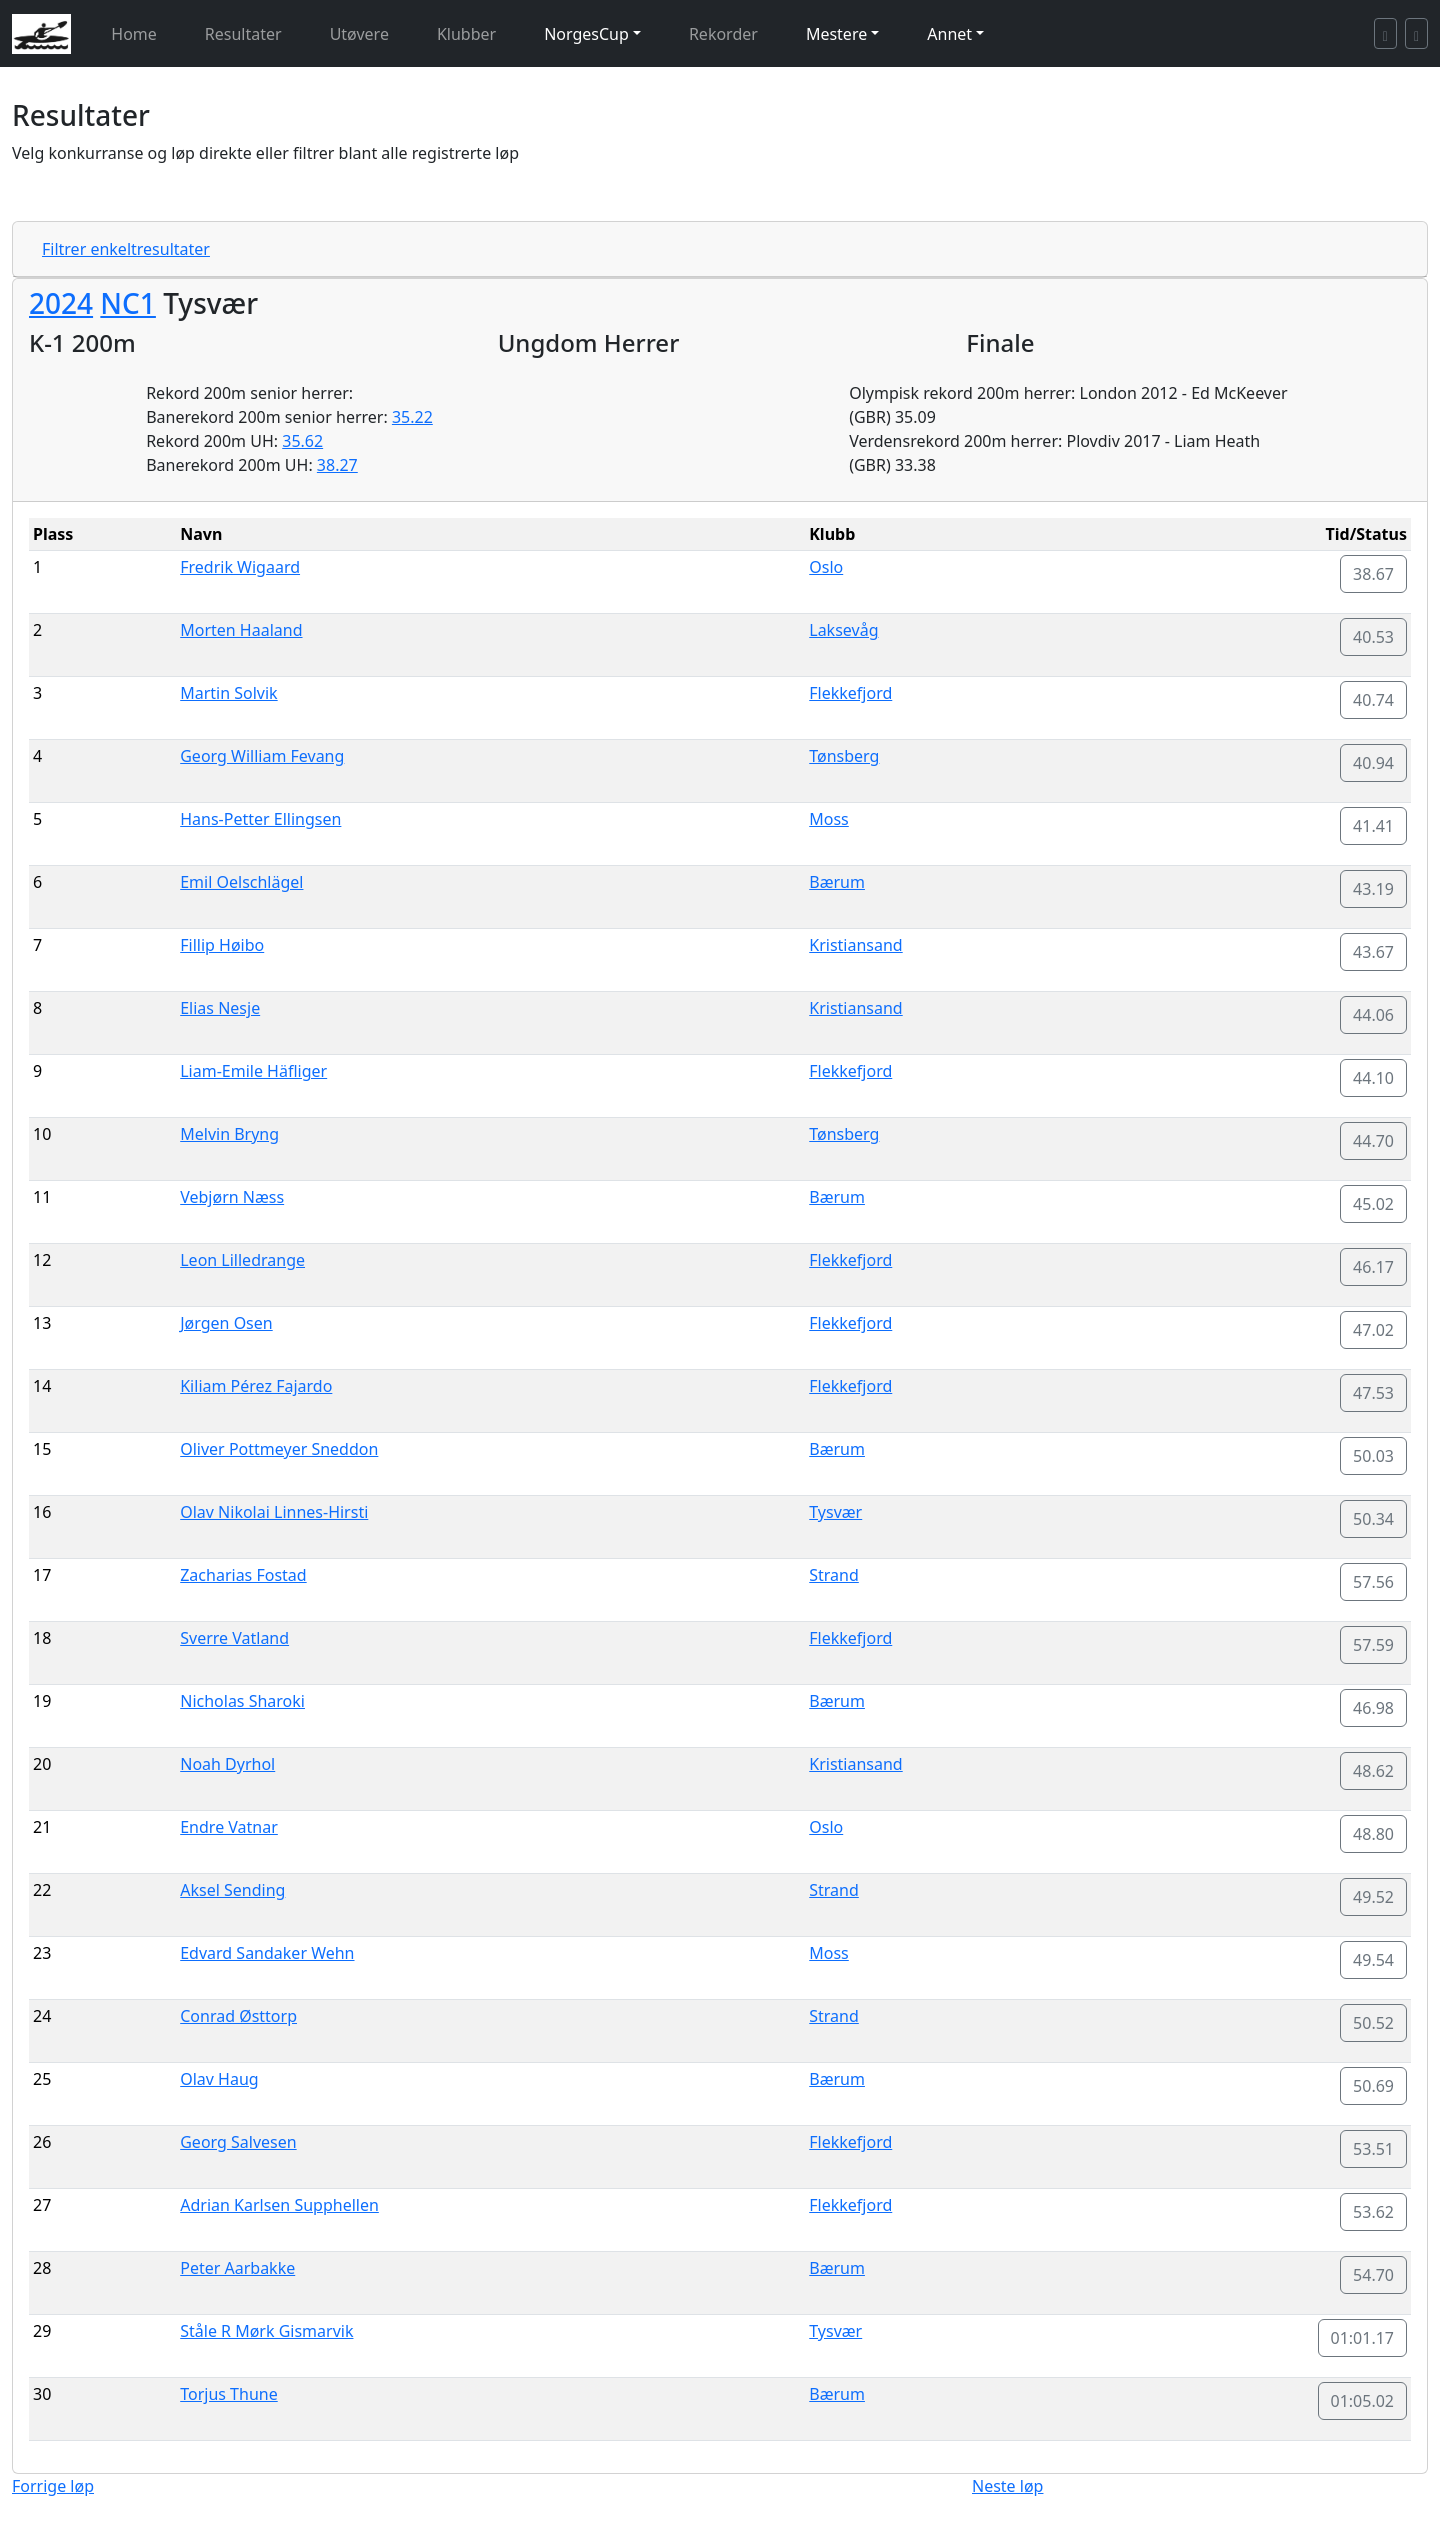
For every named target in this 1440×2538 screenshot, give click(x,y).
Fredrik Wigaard (240, 567)
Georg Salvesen (238, 2142)
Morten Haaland (241, 630)
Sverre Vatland (234, 1638)
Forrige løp (53, 2486)
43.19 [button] (1373, 889)
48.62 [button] (1373, 1771)
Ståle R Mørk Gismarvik (266, 2331)
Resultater (243, 34)
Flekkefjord (850, 693)
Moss (829, 819)
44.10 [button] (1373, 1078)
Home (134, 34)
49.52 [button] (1373, 1897)
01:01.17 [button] (1363, 2338)
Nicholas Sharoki (242, 1701)
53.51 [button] (1373, 2149)
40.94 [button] (1373, 763)
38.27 (337, 465)
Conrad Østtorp (238, 2016)
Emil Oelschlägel (241, 882)
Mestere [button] (836, 34)
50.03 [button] (1373, 1456)
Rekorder (723, 34)
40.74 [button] (1373, 700)
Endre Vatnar (229, 1827)
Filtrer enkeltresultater (126, 249)
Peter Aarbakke (237, 2268)
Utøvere (359, 34)
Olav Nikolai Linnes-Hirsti (274, 1512)
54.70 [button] (1373, 2275)
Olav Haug (219, 2079)
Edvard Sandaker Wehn (267, 1953)
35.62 (302, 441)
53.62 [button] (1373, 2212)
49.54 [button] (1373, 1960)
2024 (61, 303)
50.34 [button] (1373, 1519)
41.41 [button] (1373, 826)
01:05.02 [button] (1363, 2401)
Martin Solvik (228, 693)
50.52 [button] (1373, 2023)
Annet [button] (949, 34)
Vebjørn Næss (232, 1197)
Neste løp (1007, 2486)
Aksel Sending (232, 1890)
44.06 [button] (1373, 1015)
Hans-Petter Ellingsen (260, 819)
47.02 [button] (1373, 1330)
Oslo (826, 567)
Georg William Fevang (262, 756)
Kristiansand (855, 945)
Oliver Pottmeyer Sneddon (279, 1449)
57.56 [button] (1373, 1582)
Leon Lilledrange (242, 1260)
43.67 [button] (1373, 952)
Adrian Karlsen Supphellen (279, 2205)
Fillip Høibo (222, 945)
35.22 (412, 417)
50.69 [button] (1373, 2086)
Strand (834, 1575)
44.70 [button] (1373, 1141)
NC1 (128, 303)
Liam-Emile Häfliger (253, 1071)
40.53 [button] (1373, 637)
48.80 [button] (1373, 1834)
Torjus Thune (229, 2394)
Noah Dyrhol (227, 1764)
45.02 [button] (1373, 1204)
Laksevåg (843, 630)
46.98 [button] (1373, 1708)
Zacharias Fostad (243, 1575)
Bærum (837, 882)
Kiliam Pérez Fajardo (256, 1386)
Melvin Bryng (229, 1134)
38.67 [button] (1373, 574)
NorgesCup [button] (586, 34)
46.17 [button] (1373, 1267)
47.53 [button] (1373, 1393)
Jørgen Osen (226, 1323)
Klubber (466, 34)
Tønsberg (844, 756)
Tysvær (835, 1512)
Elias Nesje (220, 1008)
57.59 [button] (1373, 1645)
